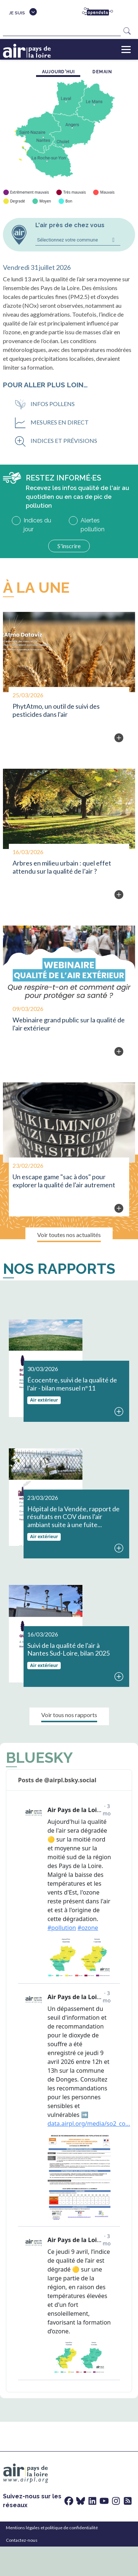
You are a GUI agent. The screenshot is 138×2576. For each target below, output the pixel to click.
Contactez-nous (22, 2540)
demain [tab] (102, 71)
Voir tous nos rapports (69, 1714)
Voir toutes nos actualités (69, 1234)
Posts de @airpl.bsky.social (57, 1780)
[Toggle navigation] (126, 49)
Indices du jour (37, 525)
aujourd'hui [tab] (58, 71)
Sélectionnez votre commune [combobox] (67, 240)
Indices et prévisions (56, 440)
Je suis (17, 12)
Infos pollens (45, 403)
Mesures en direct (52, 422)
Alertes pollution (93, 525)
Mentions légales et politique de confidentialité (52, 2527)
